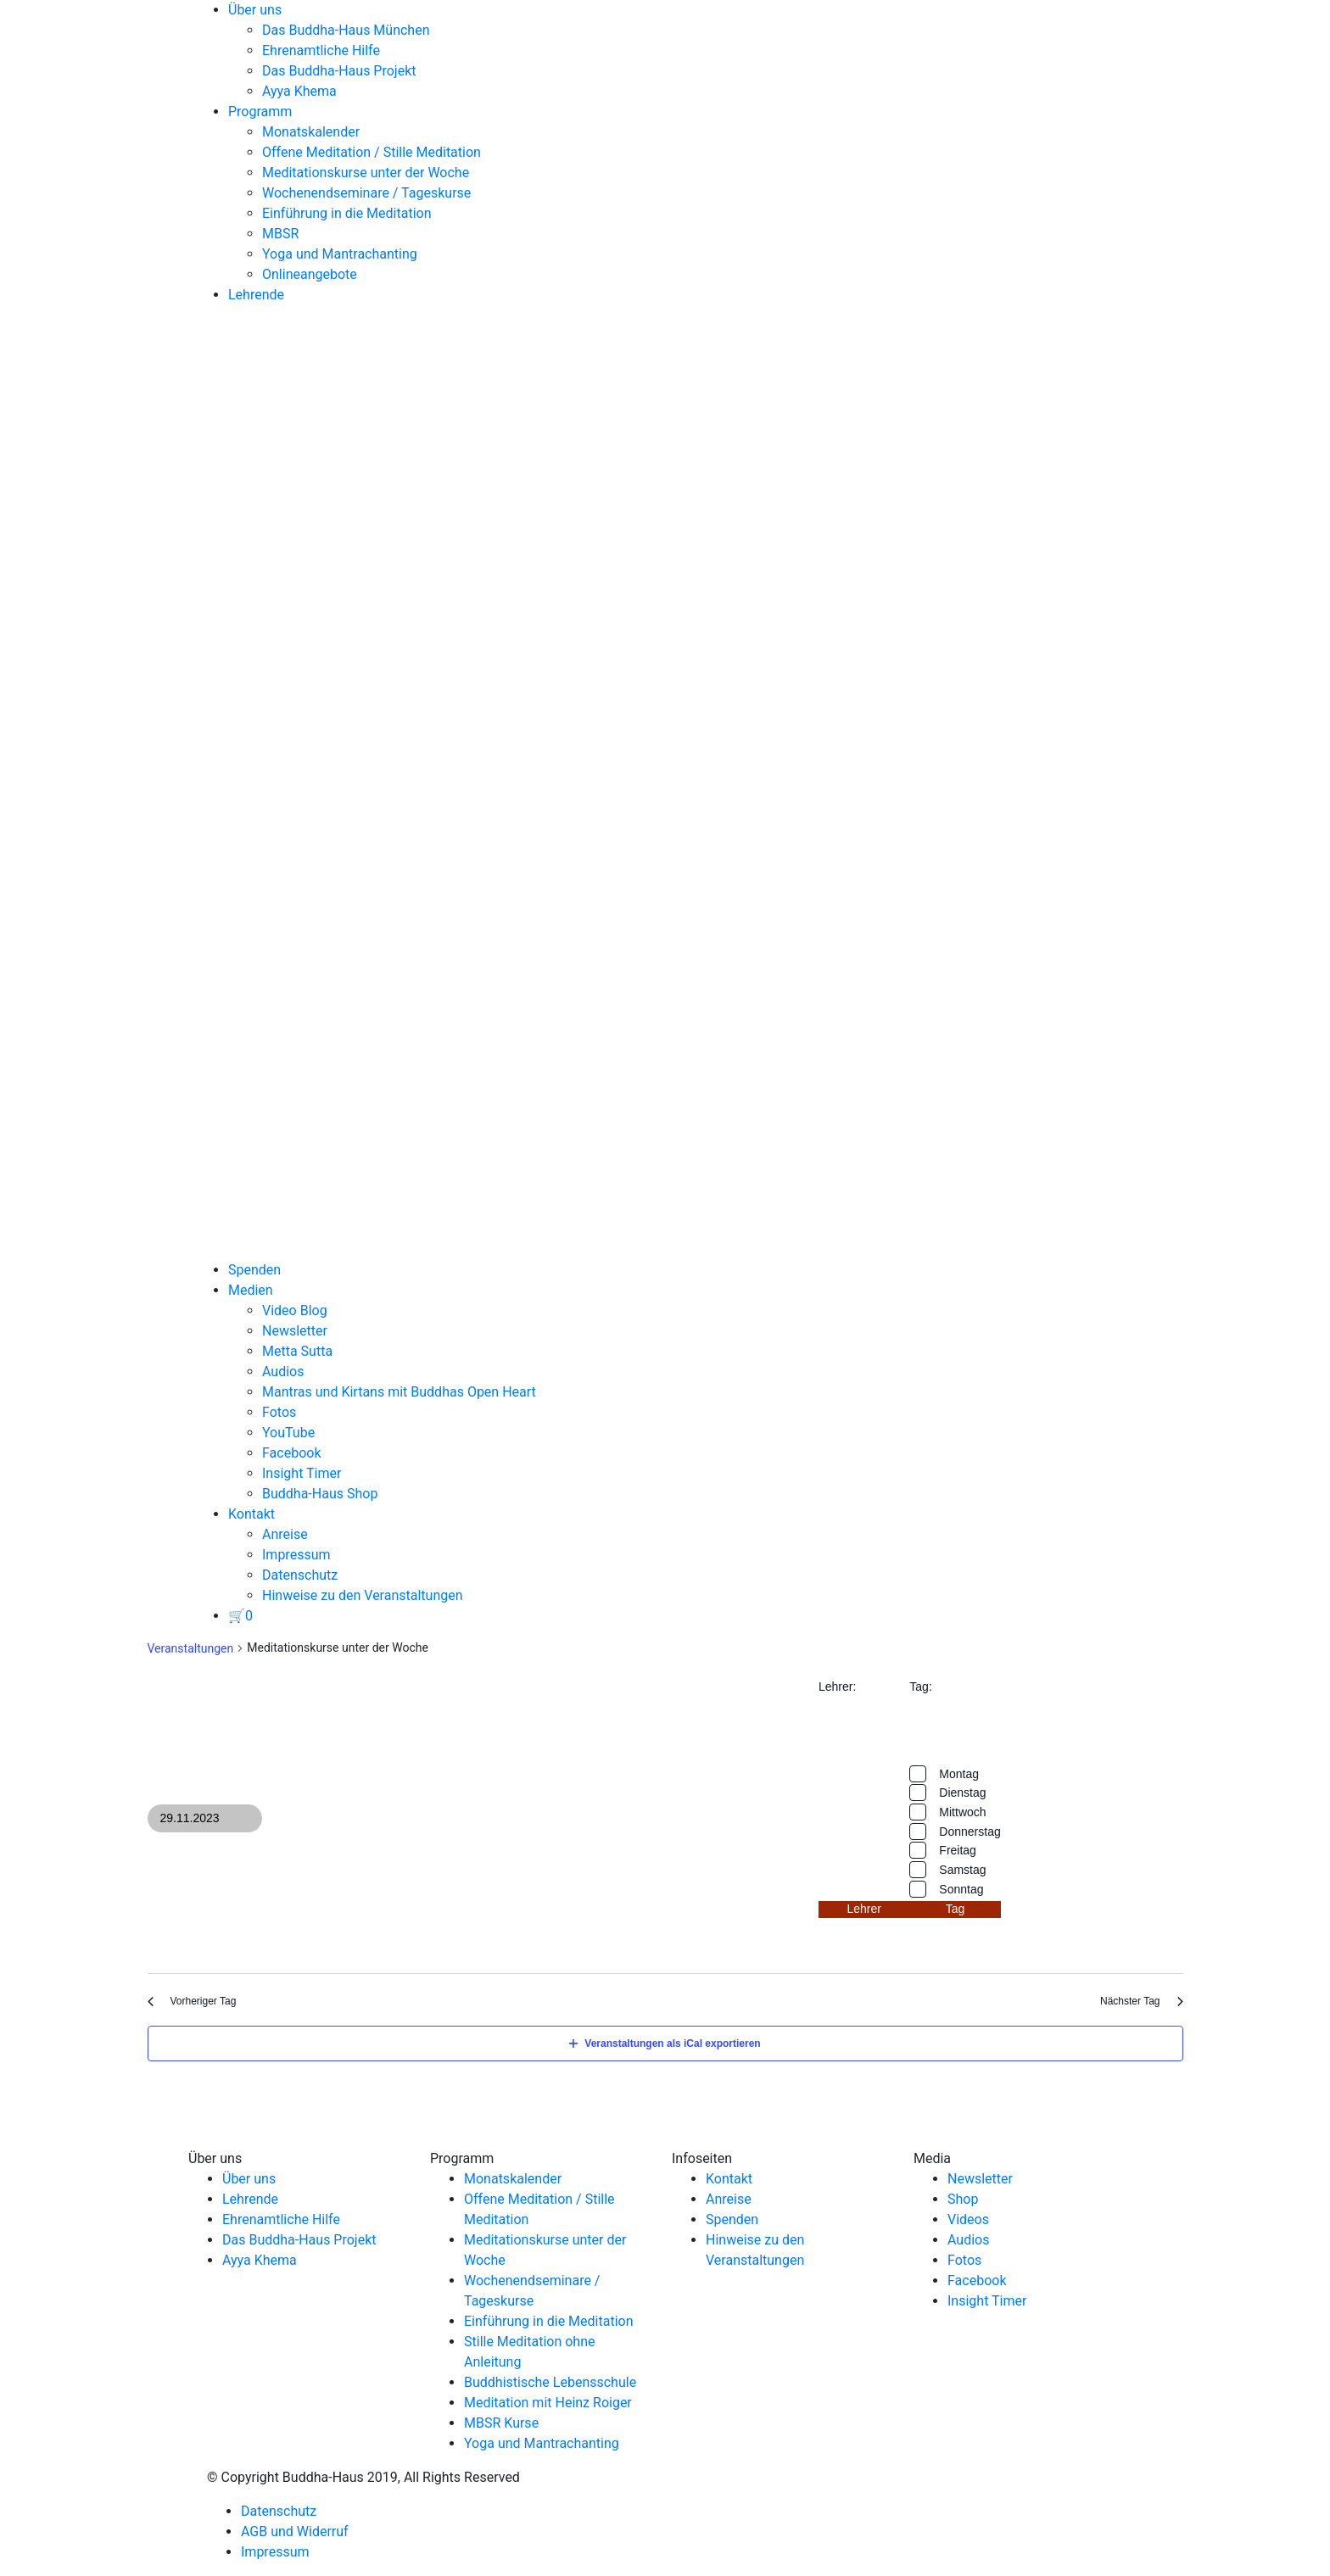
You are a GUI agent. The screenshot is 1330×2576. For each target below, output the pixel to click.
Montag (959, 1774)
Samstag (962, 1869)
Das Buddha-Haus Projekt (339, 71)
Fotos (279, 1412)
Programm (260, 111)
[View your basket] (240, 1616)
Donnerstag (969, 1831)
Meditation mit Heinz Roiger (548, 2403)
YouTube (288, 1433)
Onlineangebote (309, 274)
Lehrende (256, 295)
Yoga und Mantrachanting (339, 254)
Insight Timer (301, 1473)
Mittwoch (962, 1812)
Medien (250, 1290)
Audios (283, 1371)
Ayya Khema (299, 91)
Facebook (291, 1453)
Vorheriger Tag (192, 2001)
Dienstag (962, 1792)
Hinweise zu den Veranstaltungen (362, 1595)
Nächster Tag (1141, 2001)
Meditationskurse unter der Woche (365, 172)
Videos (968, 2219)
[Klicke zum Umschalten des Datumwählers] (205, 1818)
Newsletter (294, 1331)
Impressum (296, 1555)
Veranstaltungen (191, 1648)
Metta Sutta (297, 1351)
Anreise (285, 1534)
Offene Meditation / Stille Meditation (371, 152)
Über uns (255, 10)
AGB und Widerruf (295, 2531)
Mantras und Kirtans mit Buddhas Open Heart (399, 1392)
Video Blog (294, 1310)
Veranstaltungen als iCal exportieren (664, 2043)
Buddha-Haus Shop (319, 1494)
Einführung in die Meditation (347, 213)
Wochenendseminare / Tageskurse (366, 193)
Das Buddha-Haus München (346, 30)
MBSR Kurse (501, 2423)
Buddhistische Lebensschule (550, 2382)
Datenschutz (300, 1575)
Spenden (254, 1270)
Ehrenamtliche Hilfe (321, 50)
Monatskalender (311, 132)
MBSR (280, 234)
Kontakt (251, 1514)
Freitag (957, 1850)
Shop (962, 2199)
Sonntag (961, 1889)
